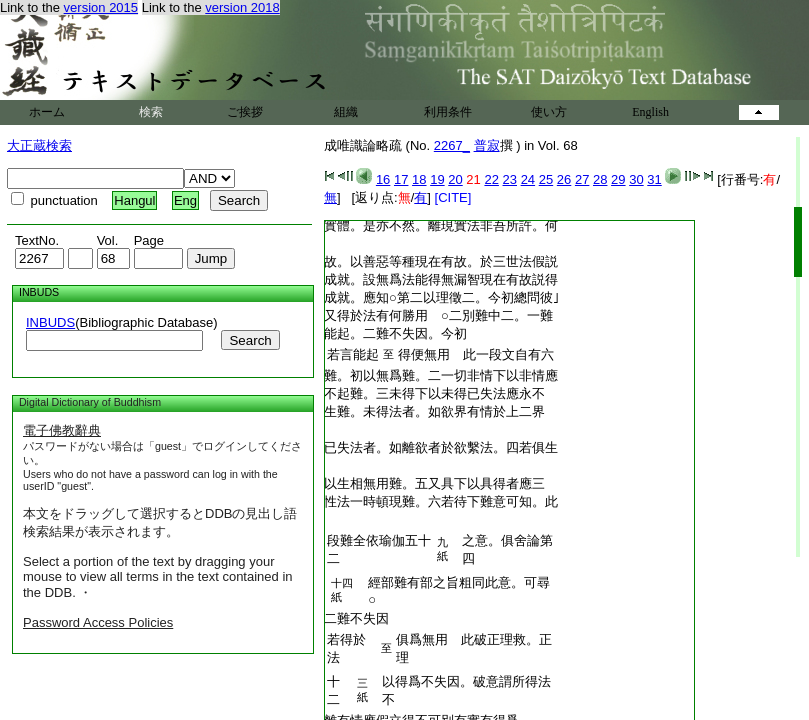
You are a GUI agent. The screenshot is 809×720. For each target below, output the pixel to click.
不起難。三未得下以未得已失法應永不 (434, 393)
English (650, 112)
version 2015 (101, 7)
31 (654, 179)
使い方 (549, 112)
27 (582, 179)
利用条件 (448, 112)
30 (636, 179)
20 (455, 179)
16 (383, 179)
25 (546, 179)
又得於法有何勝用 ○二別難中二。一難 (438, 315)
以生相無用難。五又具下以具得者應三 (434, 483)
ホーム (47, 112)
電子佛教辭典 (62, 430)
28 (600, 179)
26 (564, 179)
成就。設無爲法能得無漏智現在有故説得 (441, 279)
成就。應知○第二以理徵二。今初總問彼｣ (442, 297)
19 (437, 179)
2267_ (452, 145)
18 (419, 179)
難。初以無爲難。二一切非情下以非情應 (441, 375)
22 (491, 179)
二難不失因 (356, 618)
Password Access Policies (98, 622)
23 (510, 179)
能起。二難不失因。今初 (395, 333)
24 (528, 179)
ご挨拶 (245, 112)
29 (618, 179)
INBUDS (50, 322)
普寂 (487, 145)
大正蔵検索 (39, 145)
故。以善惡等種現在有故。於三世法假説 (441, 261)
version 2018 (242, 7)
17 (401, 179)
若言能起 (353, 354)
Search (250, 340)
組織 (346, 112)
